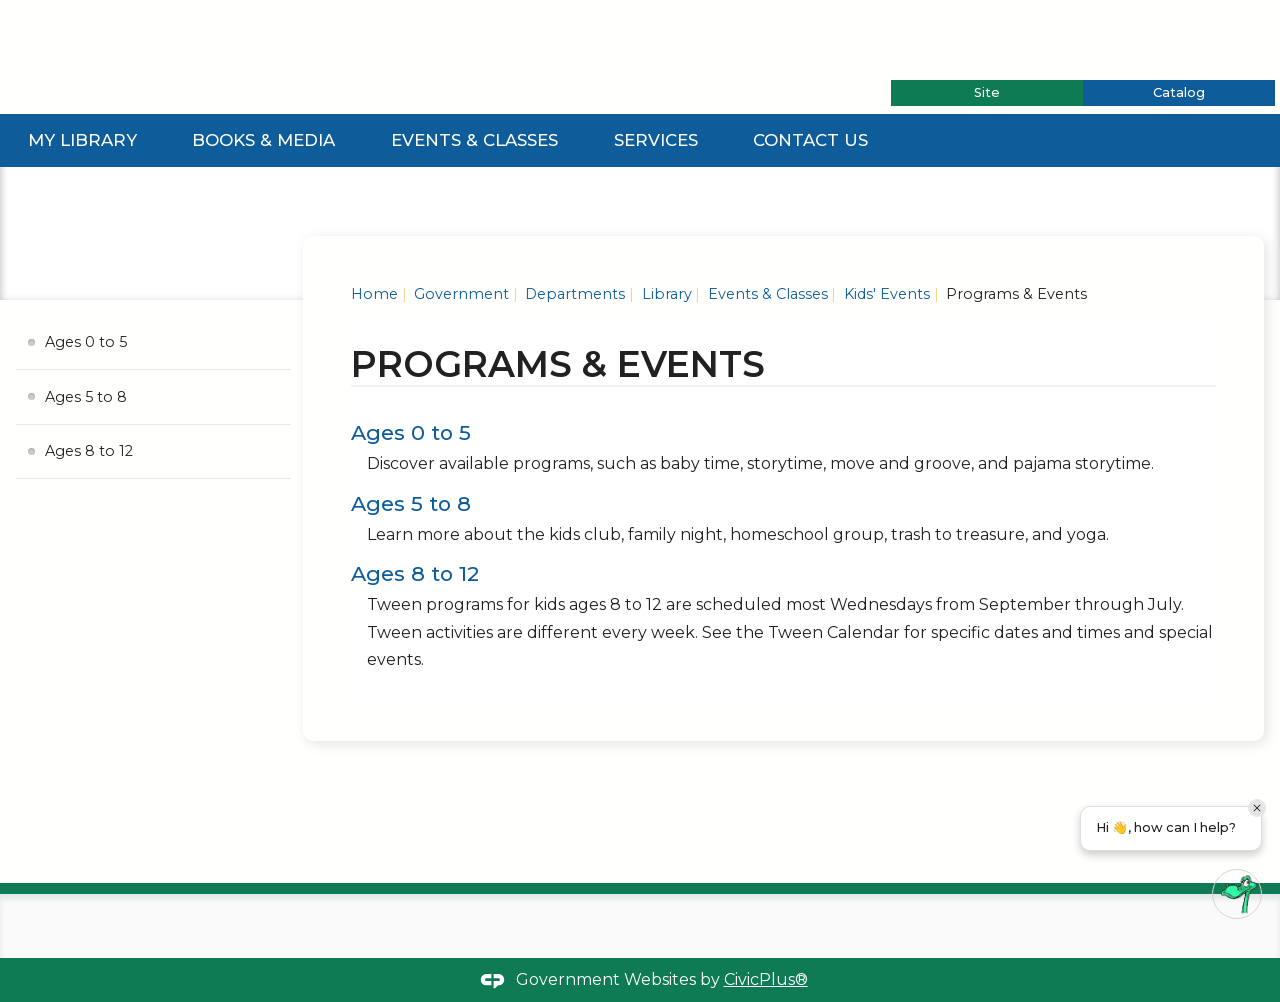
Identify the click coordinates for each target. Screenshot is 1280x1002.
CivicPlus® (766, 979)
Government (459, 294)
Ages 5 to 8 (411, 503)
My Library (82, 140)
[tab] (987, 93)
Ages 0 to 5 (411, 432)
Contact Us (810, 140)
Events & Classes (474, 140)
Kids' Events (885, 294)
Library (665, 294)
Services (656, 140)
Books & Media (263, 140)
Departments (573, 294)
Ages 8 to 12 (415, 573)
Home (374, 294)
